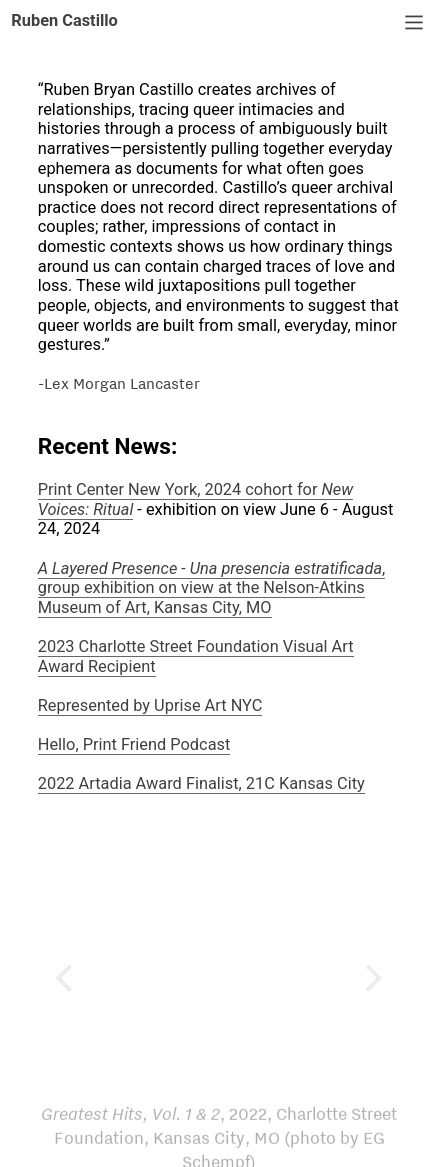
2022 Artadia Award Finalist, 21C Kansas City (201, 783)
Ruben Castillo (64, 20)
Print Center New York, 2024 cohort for (195, 499)
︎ (414, 23)
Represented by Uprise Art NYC (150, 705)
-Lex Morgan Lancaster (119, 383)
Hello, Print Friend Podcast (134, 744)
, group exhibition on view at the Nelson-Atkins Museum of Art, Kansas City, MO (212, 588)
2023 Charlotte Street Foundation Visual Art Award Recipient (196, 656)
